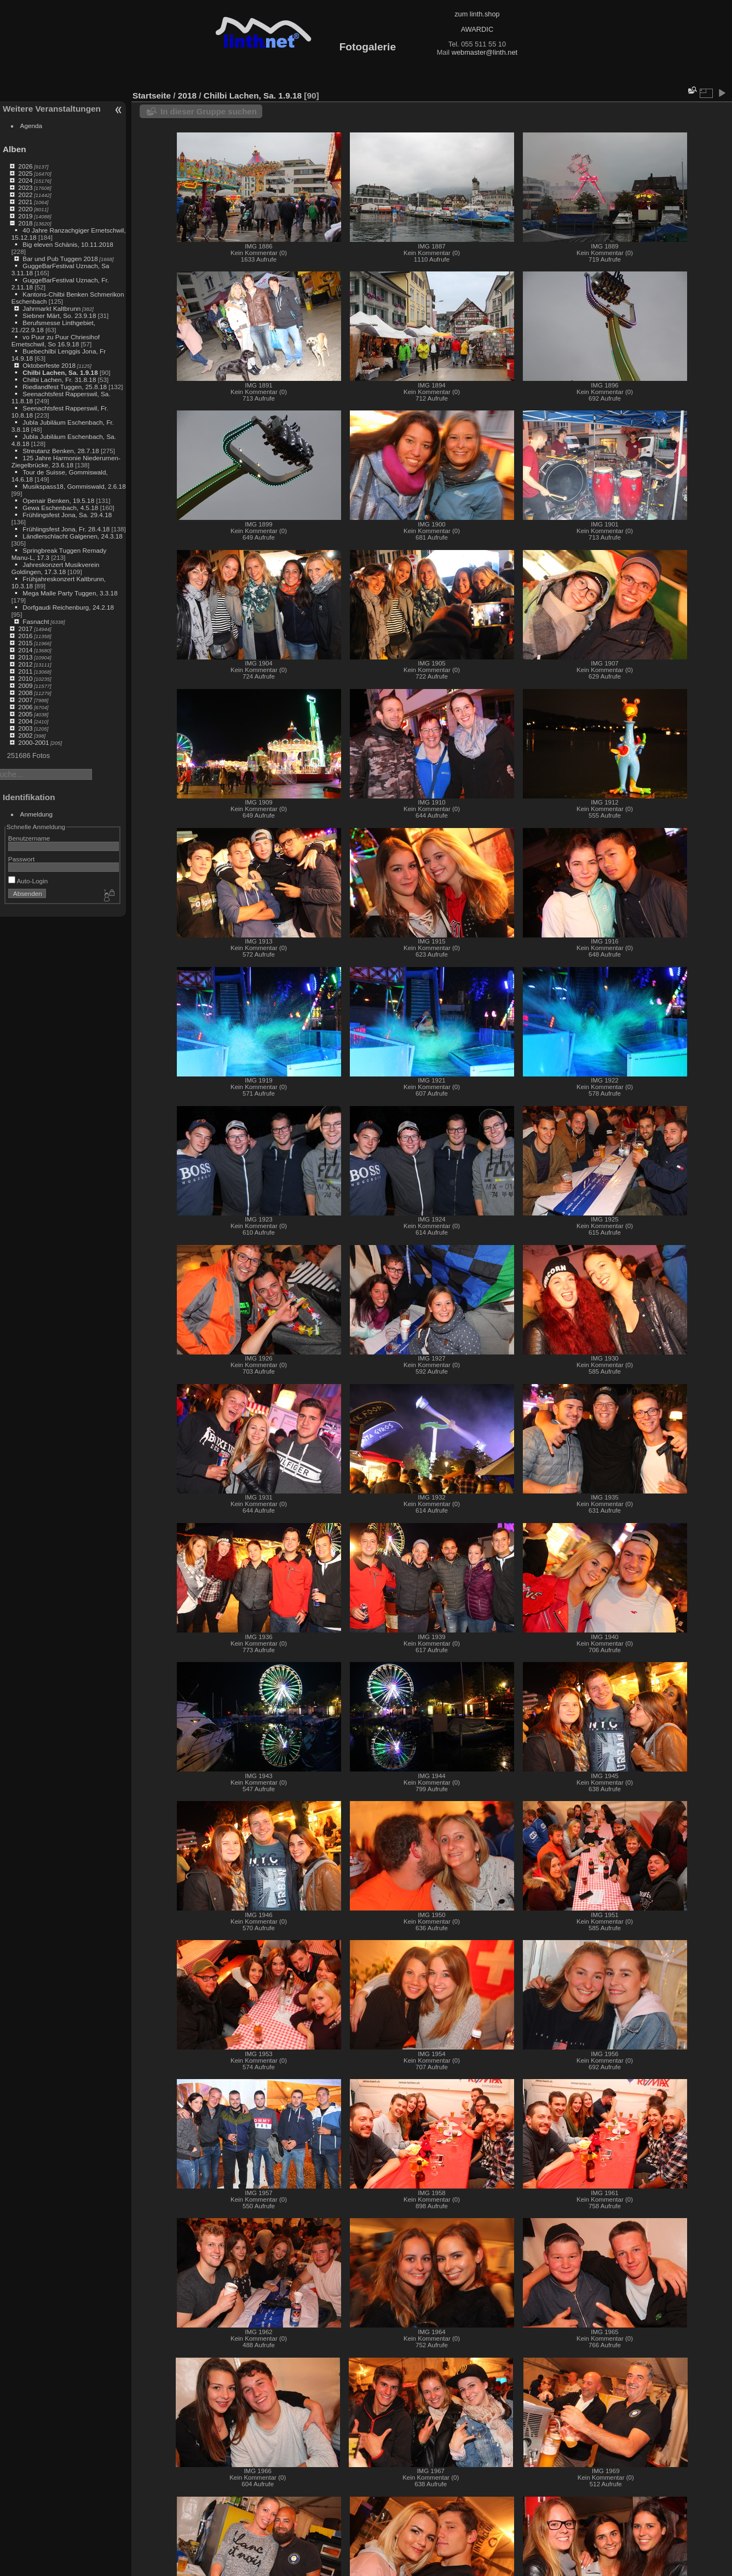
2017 (25, 628)
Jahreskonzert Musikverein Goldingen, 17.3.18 (55, 568)
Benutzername (29, 838)
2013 (25, 657)
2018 (25, 223)
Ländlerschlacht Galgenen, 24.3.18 (72, 536)
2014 (25, 649)
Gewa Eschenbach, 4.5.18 (60, 507)
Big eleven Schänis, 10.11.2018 (67, 244)
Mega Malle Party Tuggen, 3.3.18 (69, 593)
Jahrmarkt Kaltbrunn (51, 308)
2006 (25, 706)
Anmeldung (36, 814)
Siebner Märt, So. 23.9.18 (59, 315)
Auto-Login (28, 880)
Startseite (151, 95)
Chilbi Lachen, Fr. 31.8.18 (59, 379)
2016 (25, 635)
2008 (25, 692)
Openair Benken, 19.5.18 (58, 500)
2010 (25, 678)
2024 (25, 180)
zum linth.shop (477, 14)
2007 (25, 699)
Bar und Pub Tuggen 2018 (59, 258)
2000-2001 (33, 742)
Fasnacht (35, 621)
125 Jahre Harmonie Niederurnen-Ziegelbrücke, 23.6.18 (65, 461)
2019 (25, 215)
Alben (14, 149)
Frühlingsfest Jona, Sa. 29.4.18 (67, 514)
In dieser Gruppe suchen (208, 111)
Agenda (31, 125)
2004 (25, 721)
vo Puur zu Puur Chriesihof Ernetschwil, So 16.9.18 (55, 340)
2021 (25, 201)
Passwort (21, 858)
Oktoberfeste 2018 (49, 365)
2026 (25, 166)
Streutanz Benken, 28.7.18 (60, 450)
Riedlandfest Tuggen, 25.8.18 (64, 386)
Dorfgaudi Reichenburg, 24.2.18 (68, 607)
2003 (25, 728)
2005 (25, 713)
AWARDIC (477, 29)
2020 (25, 208)
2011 (25, 671)
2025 (25, 173)
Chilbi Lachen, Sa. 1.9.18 (59, 372)
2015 (25, 642)
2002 (25, 735)
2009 (25, 685)
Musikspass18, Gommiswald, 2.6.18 (73, 486)
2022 (25, 194)
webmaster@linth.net (484, 52)
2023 (25, 187)
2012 (25, 664)
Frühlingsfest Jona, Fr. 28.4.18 (65, 528)
